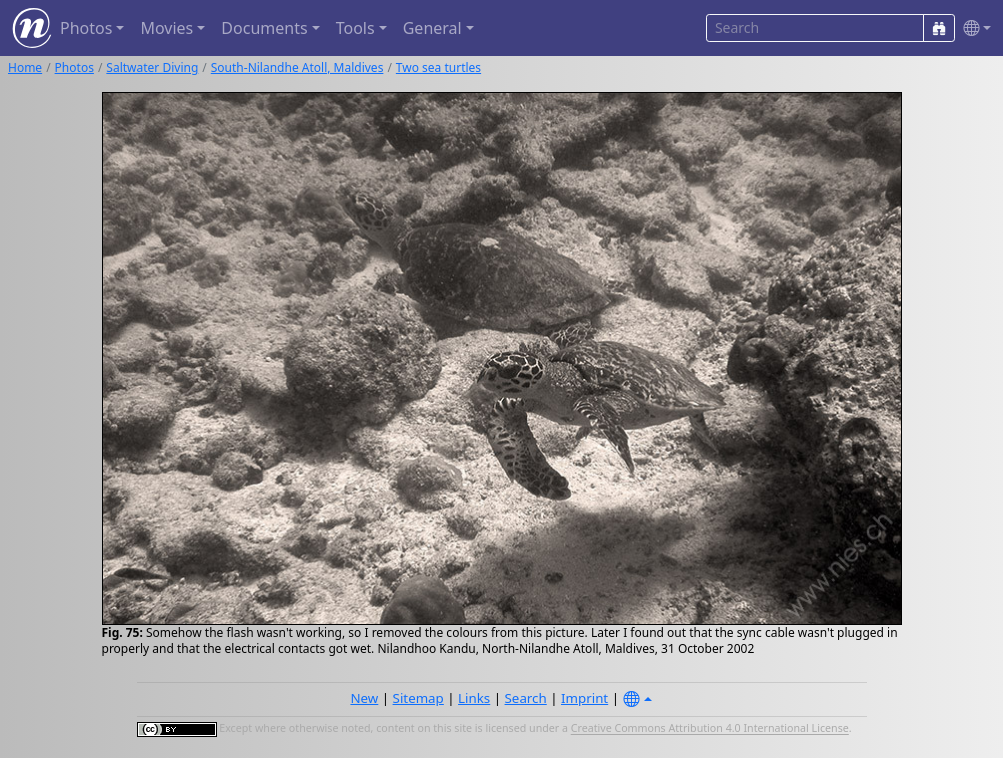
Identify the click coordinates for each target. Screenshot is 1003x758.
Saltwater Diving (152, 67)
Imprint (584, 698)
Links (474, 698)
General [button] (432, 28)
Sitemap (418, 698)
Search (526, 698)
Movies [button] (166, 28)
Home (25, 67)
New (364, 698)
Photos (74, 67)
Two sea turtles (438, 67)
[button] (973, 28)
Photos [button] (86, 28)
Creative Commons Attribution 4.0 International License (710, 729)
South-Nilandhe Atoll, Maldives (297, 67)
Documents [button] (264, 28)
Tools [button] (355, 28)
